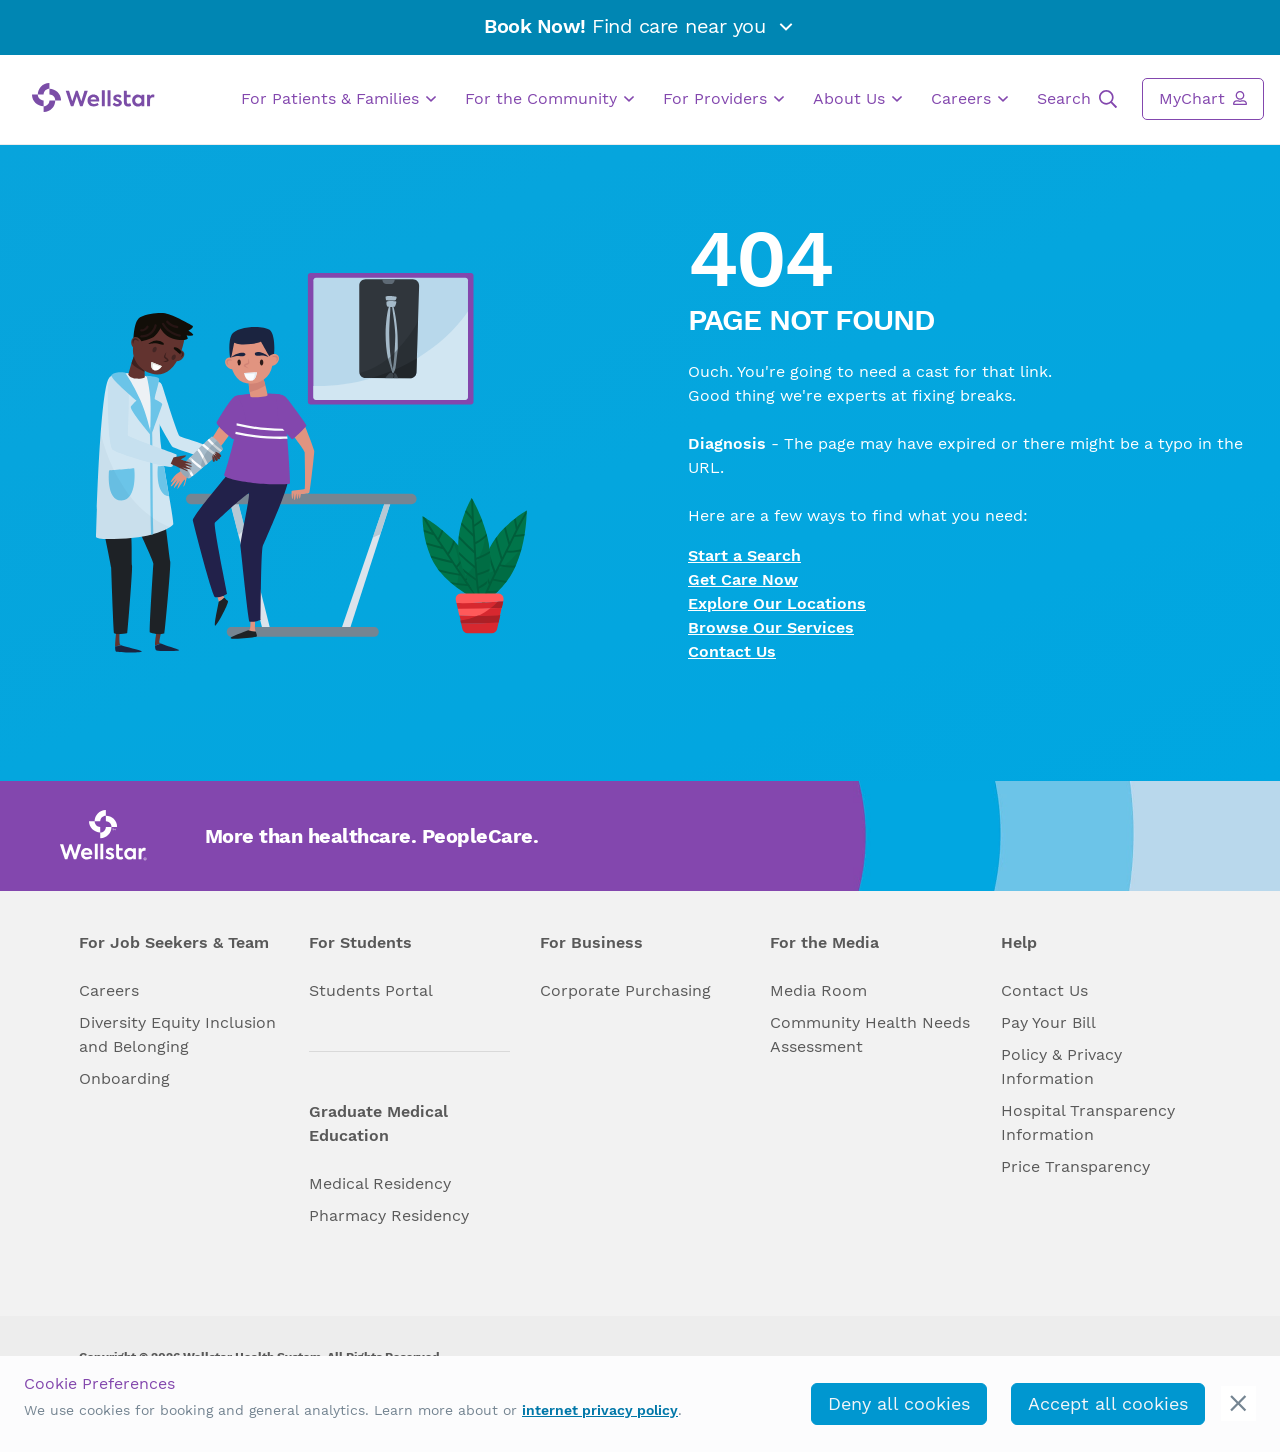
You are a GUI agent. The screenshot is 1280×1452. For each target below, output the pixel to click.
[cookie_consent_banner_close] (1238, 1403)
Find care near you (640, 26)
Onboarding (124, 1078)
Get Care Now (743, 579)
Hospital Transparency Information (1088, 1122)
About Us (857, 99)
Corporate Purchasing (625, 990)
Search (1077, 99)
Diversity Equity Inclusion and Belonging (177, 1034)
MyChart (1203, 98)
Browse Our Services (771, 627)
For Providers (723, 99)
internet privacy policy (600, 1410)
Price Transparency (1075, 1166)
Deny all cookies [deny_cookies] (899, 1403)
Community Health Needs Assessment (870, 1034)
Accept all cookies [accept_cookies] (1108, 1403)
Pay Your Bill (1048, 1022)
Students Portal (371, 990)
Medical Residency (380, 1183)
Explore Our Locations (777, 603)
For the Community (549, 99)
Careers (969, 99)
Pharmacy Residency (389, 1215)
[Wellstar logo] (93, 97)
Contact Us (732, 651)
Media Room (818, 990)
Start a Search (744, 555)
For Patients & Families (338, 99)
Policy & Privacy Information (1061, 1066)
